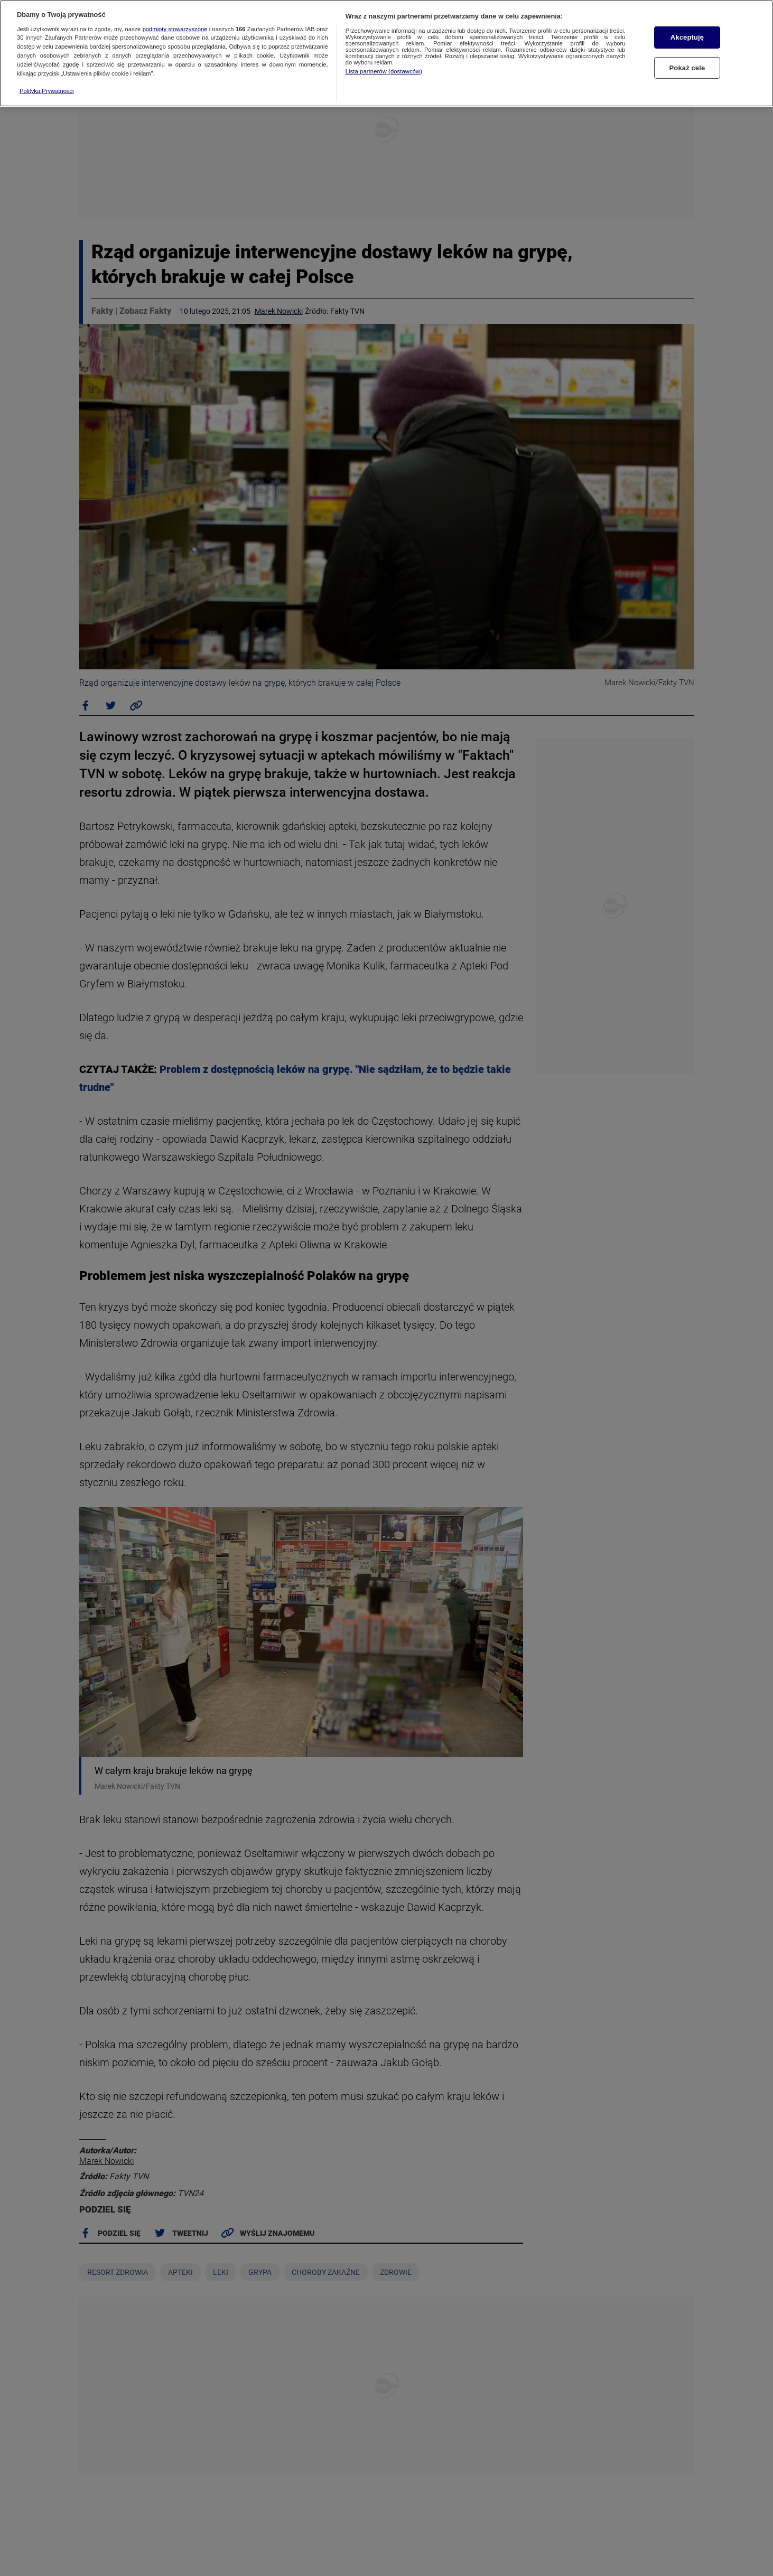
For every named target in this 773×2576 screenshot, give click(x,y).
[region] (386, 53)
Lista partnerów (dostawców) (384, 71)
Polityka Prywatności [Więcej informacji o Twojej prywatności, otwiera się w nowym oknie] (47, 91)
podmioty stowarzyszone (175, 29)
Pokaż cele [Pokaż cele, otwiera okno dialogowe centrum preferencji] (687, 68)
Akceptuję (687, 37)
